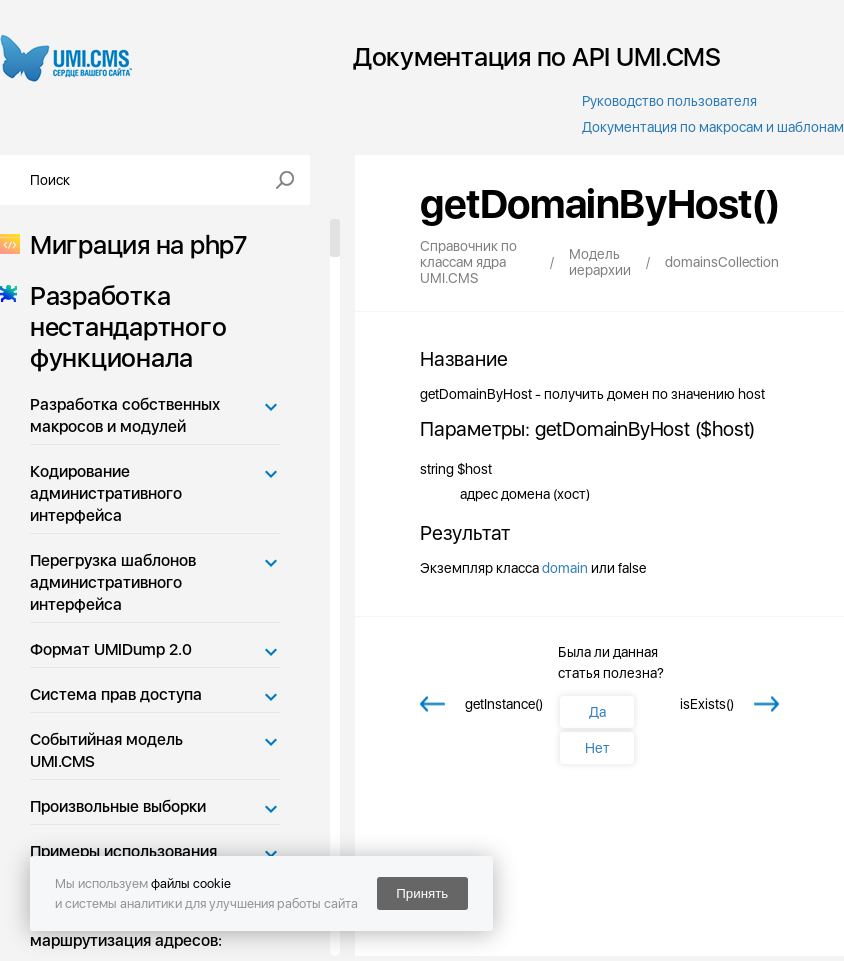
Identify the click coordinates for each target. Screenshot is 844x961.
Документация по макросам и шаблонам (713, 127)
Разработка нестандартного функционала (122, 326)
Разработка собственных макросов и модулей (125, 415)
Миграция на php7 (132, 244)
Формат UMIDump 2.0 (111, 649)
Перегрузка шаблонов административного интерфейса (113, 582)
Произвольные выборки (118, 806)
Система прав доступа (116, 694)
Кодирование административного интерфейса (106, 493)
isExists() (707, 704)
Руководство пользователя (669, 101)
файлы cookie (191, 883)
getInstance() (504, 704)
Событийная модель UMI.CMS (106, 750)
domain (565, 568)
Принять (422, 893)
